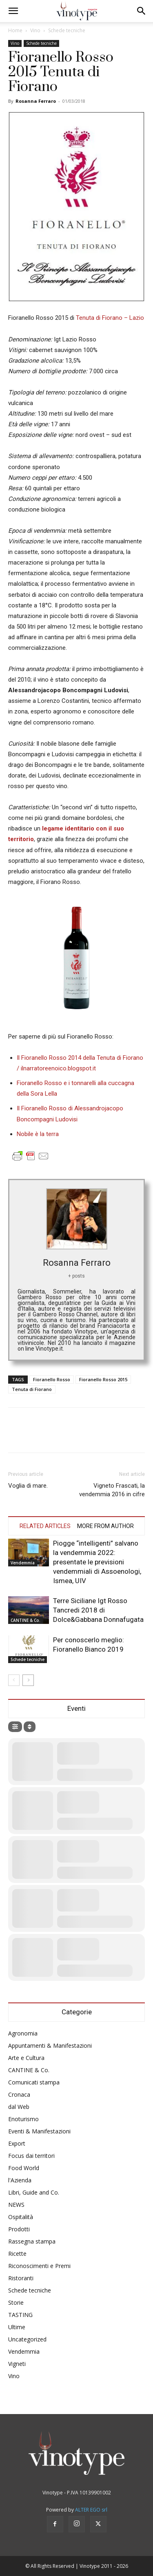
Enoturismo (23, 2119)
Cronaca (19, 2094)
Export (16, 2143)
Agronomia (23, 2033)
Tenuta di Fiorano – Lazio (110, 317)
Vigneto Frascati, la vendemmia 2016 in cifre (112, 1490)
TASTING (20, 2315)
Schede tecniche (66, 30)
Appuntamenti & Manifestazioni (50, 2045)
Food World (23, 2168)
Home (15, 30)
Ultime (16, 2327)
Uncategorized (27, 2339)
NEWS (16, 2204)
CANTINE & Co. (25, 1620)
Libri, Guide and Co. (33, 2192)
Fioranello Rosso (51, 1379)
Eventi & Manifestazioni (39, 2131)
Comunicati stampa (34, 2082)
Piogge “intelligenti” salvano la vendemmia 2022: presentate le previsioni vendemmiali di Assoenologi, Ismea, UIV (97, 1562)
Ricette (17, 2253)
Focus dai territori (31, 2156)
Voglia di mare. (28, 1485)
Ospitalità (20, 2217)
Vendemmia (23, 1563)
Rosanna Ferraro (36, 101)
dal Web (18, 2107)
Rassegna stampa (31, 2241)
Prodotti (19, 2229)
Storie (16, 2302)
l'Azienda (19, 2180)
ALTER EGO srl (91, 2509)
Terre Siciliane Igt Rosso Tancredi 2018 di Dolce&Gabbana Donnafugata (98, 1610)
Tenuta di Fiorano (32, 1389)
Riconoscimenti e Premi (39, 2266)
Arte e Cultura (26, 2058)
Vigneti (17, 2364)
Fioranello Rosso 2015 (103, 1379)
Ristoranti (20, 2278)
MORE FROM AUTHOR (105, 1526)
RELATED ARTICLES (45, 1526)
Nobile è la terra (38, 1134)
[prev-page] (14, 1680)
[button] (13, 11)
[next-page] (28, 1680)
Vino (35, 30)
